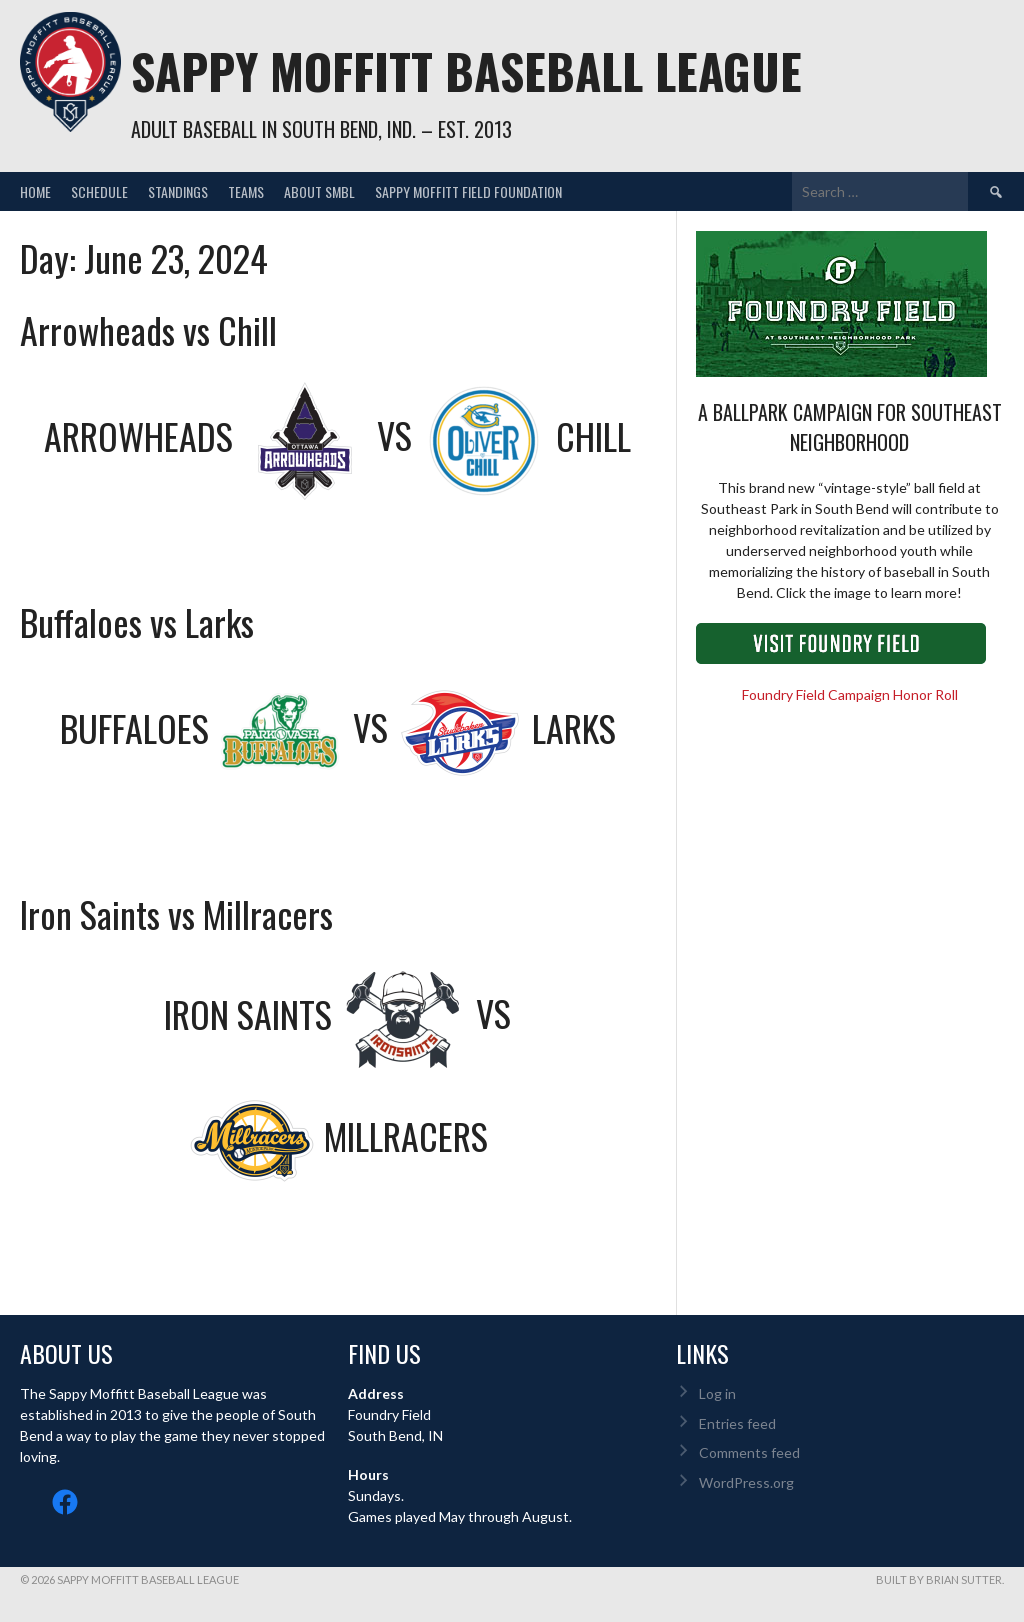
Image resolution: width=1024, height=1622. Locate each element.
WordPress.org (746, 1482)
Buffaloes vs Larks (137, 621)
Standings (178, 191)
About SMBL (319, 191)
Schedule (99, 191)
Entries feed (737, 1423)
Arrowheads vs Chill (148, 329)
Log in (717, 1393)
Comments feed (749, 1452)
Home (35, 191)
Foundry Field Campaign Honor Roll (850, 694)
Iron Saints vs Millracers (176, 913)
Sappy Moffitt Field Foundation (468, 191)
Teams (246, 191)
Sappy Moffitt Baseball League (466, 70)
